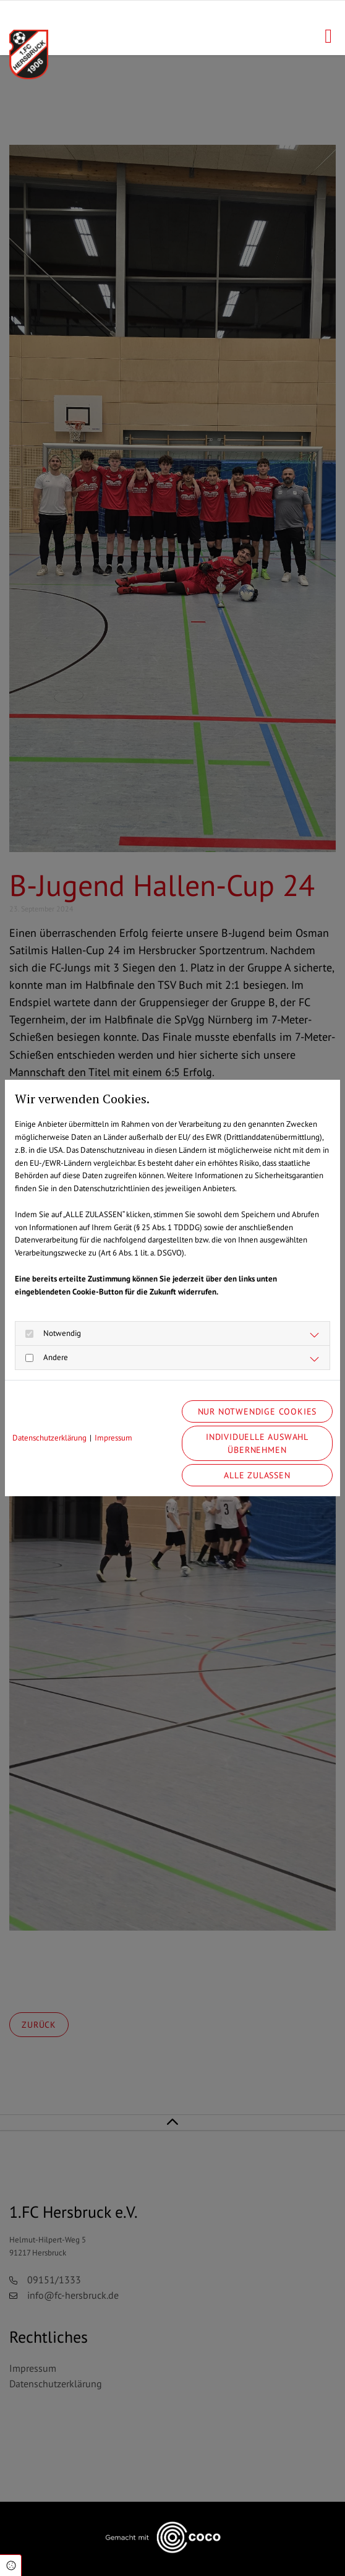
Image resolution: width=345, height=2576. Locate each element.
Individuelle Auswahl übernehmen (257, 1443)
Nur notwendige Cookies (257, 1411)
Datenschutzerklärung (49, 1437)
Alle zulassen (257, 1475)
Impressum (113, 1437)
